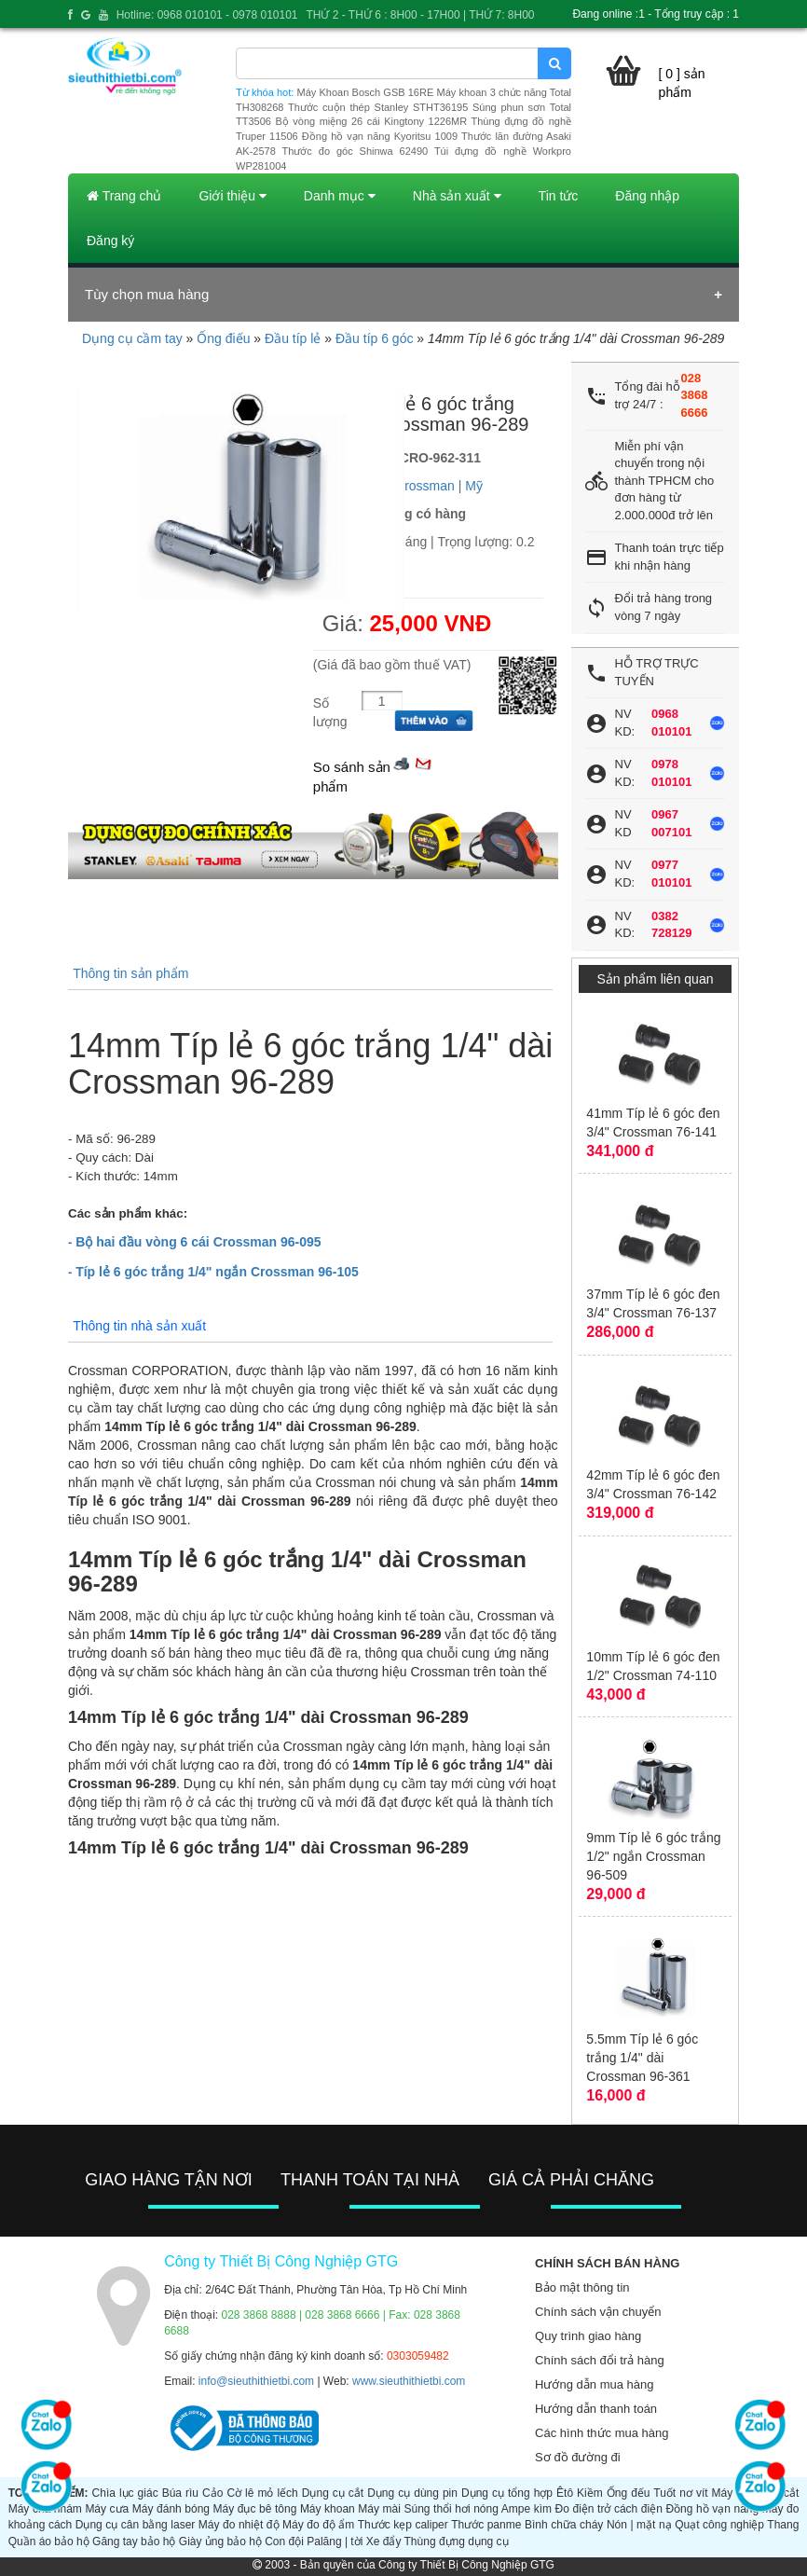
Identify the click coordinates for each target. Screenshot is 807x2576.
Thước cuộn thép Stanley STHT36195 (378, 107)
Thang (783, 2524)
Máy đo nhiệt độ (239, 2524)
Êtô (564, 2493)
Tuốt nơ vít (680, 2493)
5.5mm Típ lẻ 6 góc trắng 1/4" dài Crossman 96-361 (642, 2058)
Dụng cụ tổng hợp (507, 2493)
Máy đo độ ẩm (318, 2524)
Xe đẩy (384, 2541)
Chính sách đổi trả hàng (599, 2360)
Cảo (212, 2493)
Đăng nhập (647, 195)
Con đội (284, 2541)
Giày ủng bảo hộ (220, 2541)
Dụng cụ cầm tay (132, 338)
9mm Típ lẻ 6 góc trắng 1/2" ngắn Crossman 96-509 (653, 1856)
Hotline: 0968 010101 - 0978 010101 (207, 14)
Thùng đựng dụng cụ (456, 2541)
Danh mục (340, 195)
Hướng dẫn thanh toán (596, 2409)
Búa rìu (180, 2493)
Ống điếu (223, 338)
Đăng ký (110, 240)
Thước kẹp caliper (403, 2524)
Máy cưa (107, 2508)
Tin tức (559, 195)
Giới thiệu (232, 195)
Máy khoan (327, 2508)
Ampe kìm (526, 2508)
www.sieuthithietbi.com (408, 2381)
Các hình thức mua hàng (601, 2433)
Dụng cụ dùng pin (412, 2493)
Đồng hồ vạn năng (712, 2508)
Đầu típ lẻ (293, 338)
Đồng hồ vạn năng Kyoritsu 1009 (380, 136)
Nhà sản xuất (457, 195)
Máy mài (379, 2508)
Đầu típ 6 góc (374, 338)
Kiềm (590, 2493)
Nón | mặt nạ (639, 2524)
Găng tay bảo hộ (133, 2541)
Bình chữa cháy (564, 2524)
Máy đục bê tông (255, 2508)
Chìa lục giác (125, 2493)
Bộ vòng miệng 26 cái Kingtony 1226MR (371, 121)
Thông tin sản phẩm (130, 973)
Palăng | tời (334, 2541)
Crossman (425, 485)
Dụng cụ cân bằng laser (135, 2524)
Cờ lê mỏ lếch (261, 2493)
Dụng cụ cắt (332, 2493)
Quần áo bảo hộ (48, 2541)
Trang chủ (124, 195)
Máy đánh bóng (171, 2508)
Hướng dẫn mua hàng (594, 2384)
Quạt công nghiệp (719, 2524)
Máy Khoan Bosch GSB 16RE (365, 92)
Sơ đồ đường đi (578, 2457)
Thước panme (486, 2524)
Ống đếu (628, 2493)
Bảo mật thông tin (582, 2287)
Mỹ (474, 485)
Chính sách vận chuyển (598, 2312)
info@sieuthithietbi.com (256, 2381)
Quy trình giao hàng (588, 2336)
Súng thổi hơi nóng (451, 2508)
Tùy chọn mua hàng (147, 294)
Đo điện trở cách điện (609, 2508)
